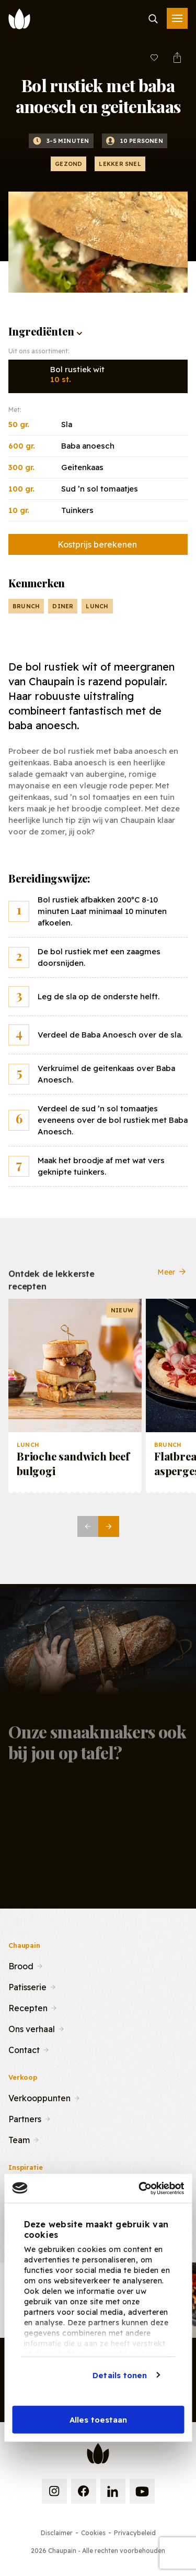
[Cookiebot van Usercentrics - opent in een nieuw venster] (139, 2188)
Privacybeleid (135, 2533)
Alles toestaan (98, 2420)
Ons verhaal (31, 2028)
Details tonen (120, 2375)
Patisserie (27, 1986)
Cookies (93, 2533)
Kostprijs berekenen (97, 544)
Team (19, 2139)
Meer (172, 1280)
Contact (24, 2049)
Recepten (28, 2007)
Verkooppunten (39, 2097)
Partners (24, 2118)
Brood (20, 1965)
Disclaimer (57, 2533)
